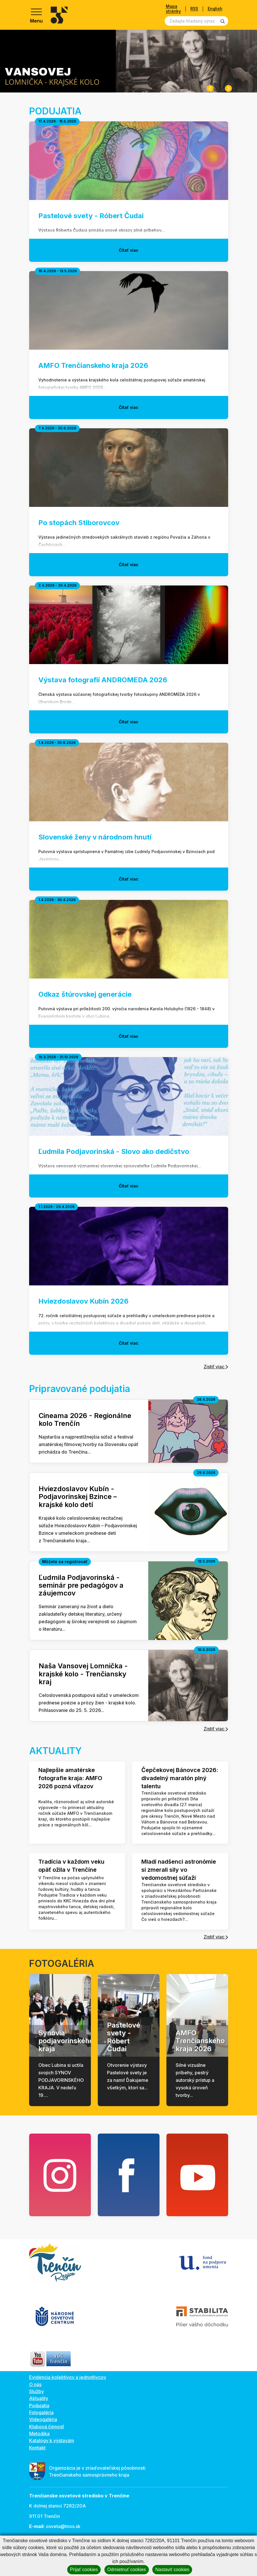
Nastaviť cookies (172, 2569)
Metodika (39, 2433)
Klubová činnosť (46, 2426)
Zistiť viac (216, 1366)
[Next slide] (228, 88)
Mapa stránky (173, 9)
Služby (36, 2391)
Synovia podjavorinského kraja (65, 2041)
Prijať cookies (84, 2569)
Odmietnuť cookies (126, 2569)
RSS (194, 8)
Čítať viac (128, 250)
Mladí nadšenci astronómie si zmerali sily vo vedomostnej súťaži (178, 1869)
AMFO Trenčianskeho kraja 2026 (200, 2041)
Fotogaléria (41, 2412)
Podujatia (39, 2405)
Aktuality (38, 2398)
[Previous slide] (210, 88)
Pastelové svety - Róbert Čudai (123, 2037)
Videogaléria (43, 2419)
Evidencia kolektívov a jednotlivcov (67, 2377)
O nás (35, 2384)
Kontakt (37, 2448)
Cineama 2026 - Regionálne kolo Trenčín (85, 1419)
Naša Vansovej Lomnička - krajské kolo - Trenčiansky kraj (83, 1674)
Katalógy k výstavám (51, 2440)
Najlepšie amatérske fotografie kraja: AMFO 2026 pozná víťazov (70, 1778)
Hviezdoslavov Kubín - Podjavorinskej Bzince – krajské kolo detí (78, 1496)
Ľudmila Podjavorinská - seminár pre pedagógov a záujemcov (81, 1585)
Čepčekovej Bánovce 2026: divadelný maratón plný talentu (179, 1778)
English (215, 8)
